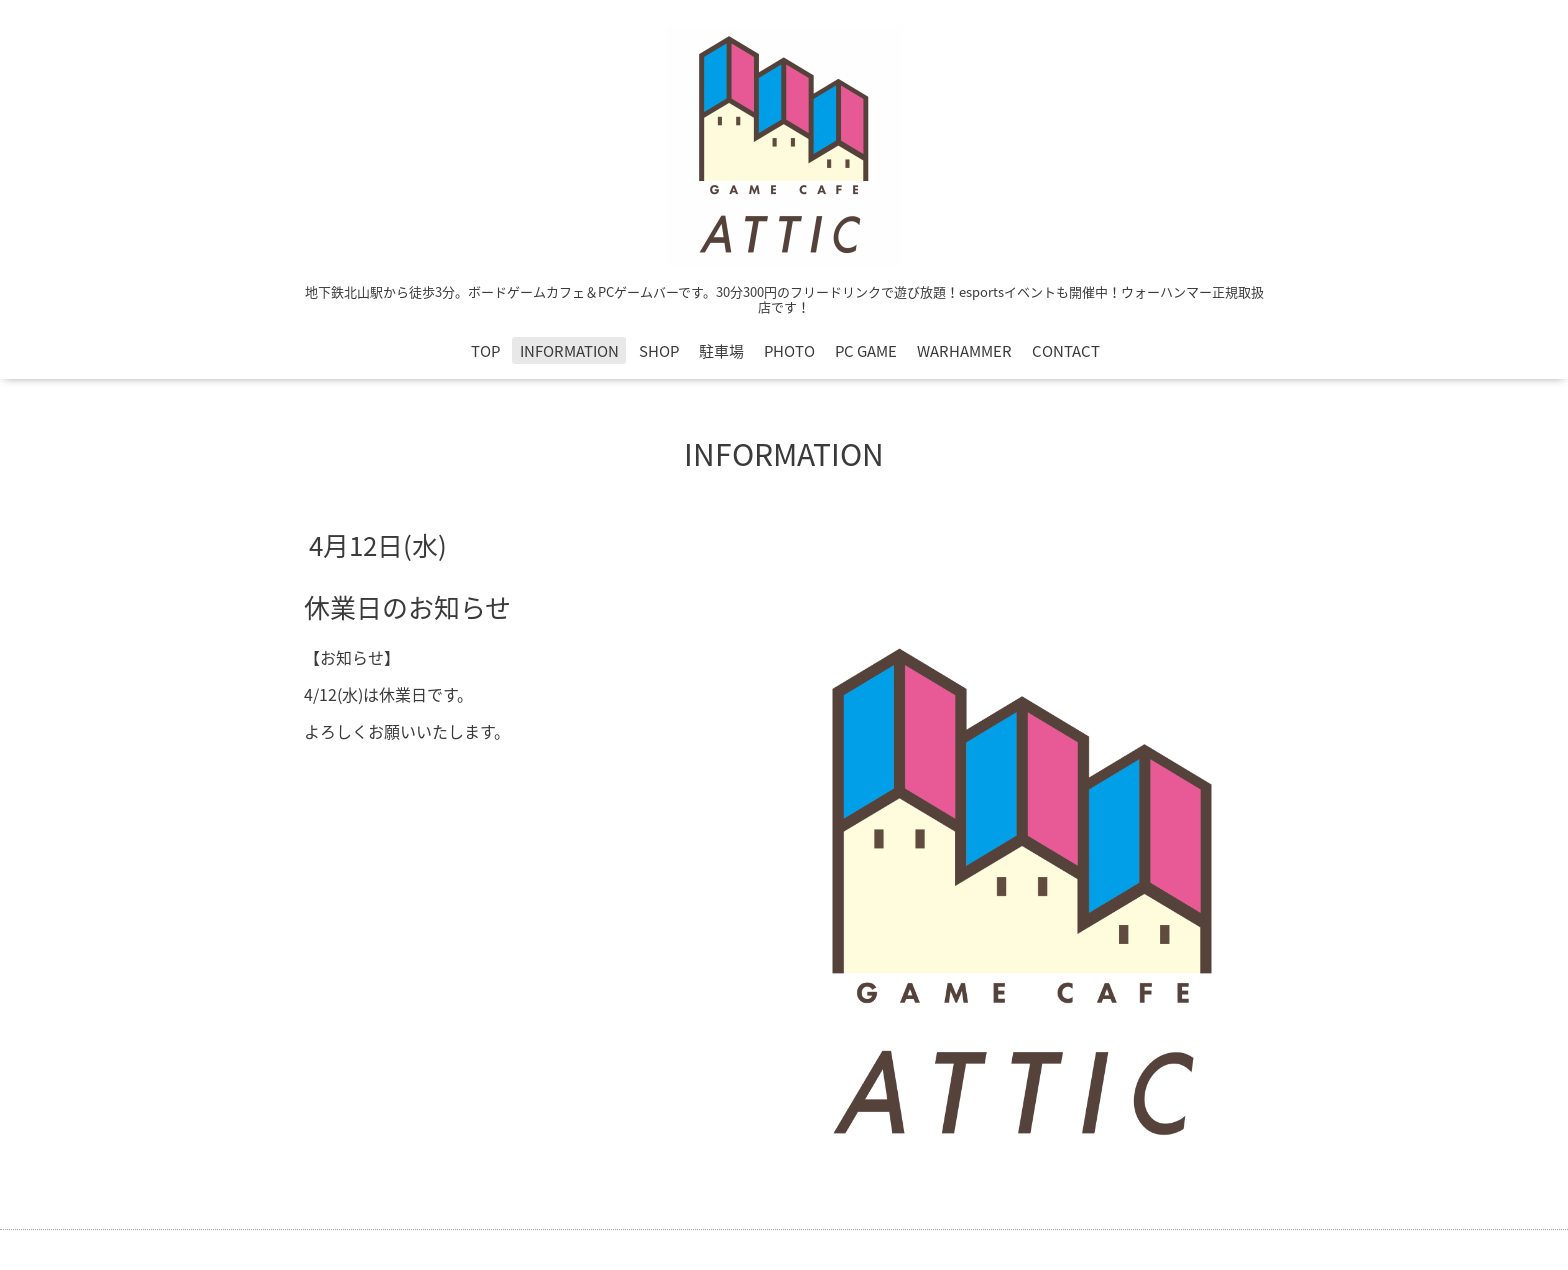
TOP (485, 351)
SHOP (659, 351)
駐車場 (721, 351)
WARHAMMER (964, 351)
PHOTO (789, 351)
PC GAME (866, 351)
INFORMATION (569, 351)
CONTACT (1066, 351)
